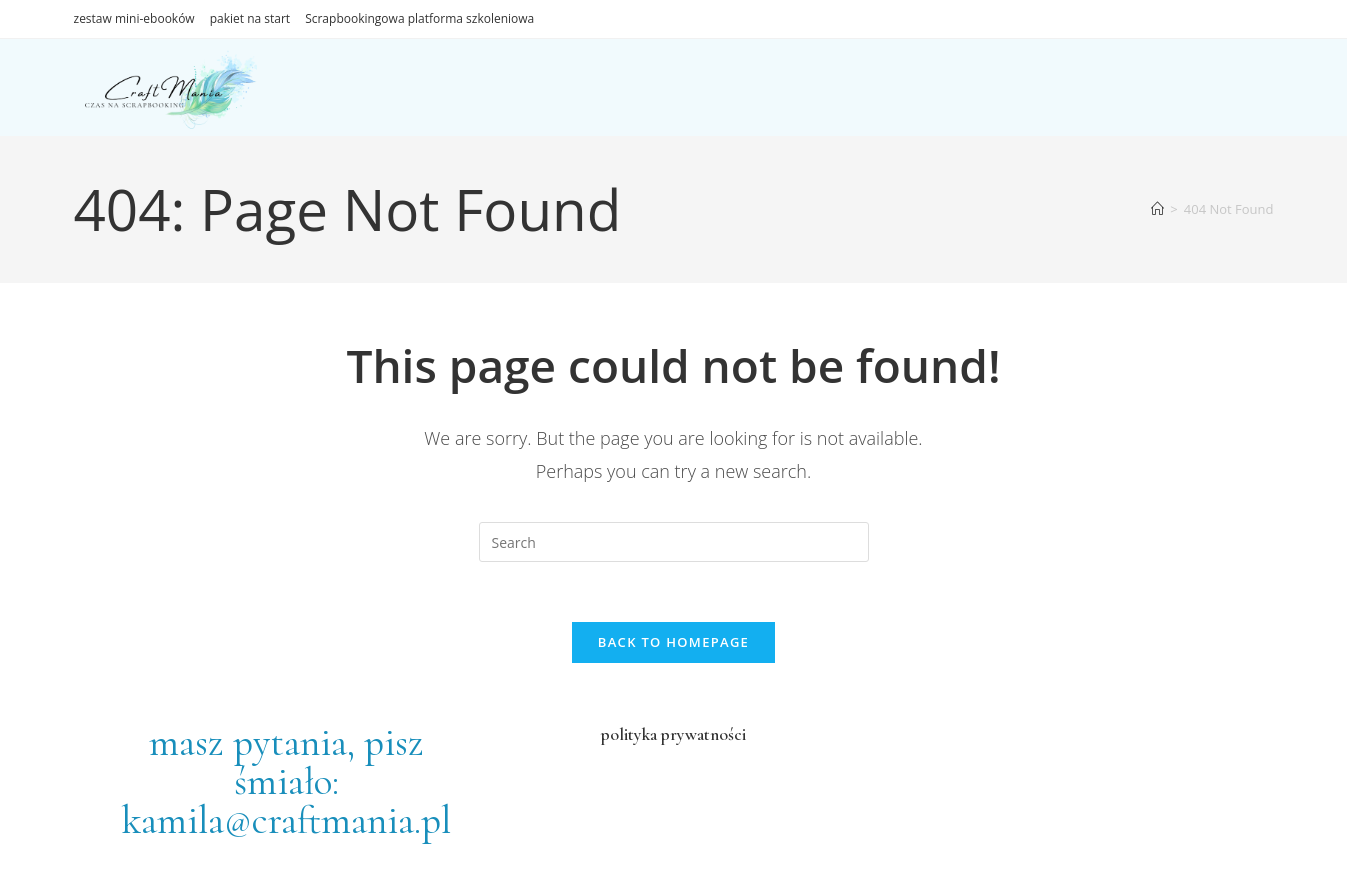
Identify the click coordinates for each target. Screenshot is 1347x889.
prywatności (701, 734)
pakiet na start (250, 18)
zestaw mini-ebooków (134, 18)
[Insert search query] (674, 542)
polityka (629, 734)
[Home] (1157, 209)
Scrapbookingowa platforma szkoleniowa (419, 18)
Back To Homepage (673, 642)
